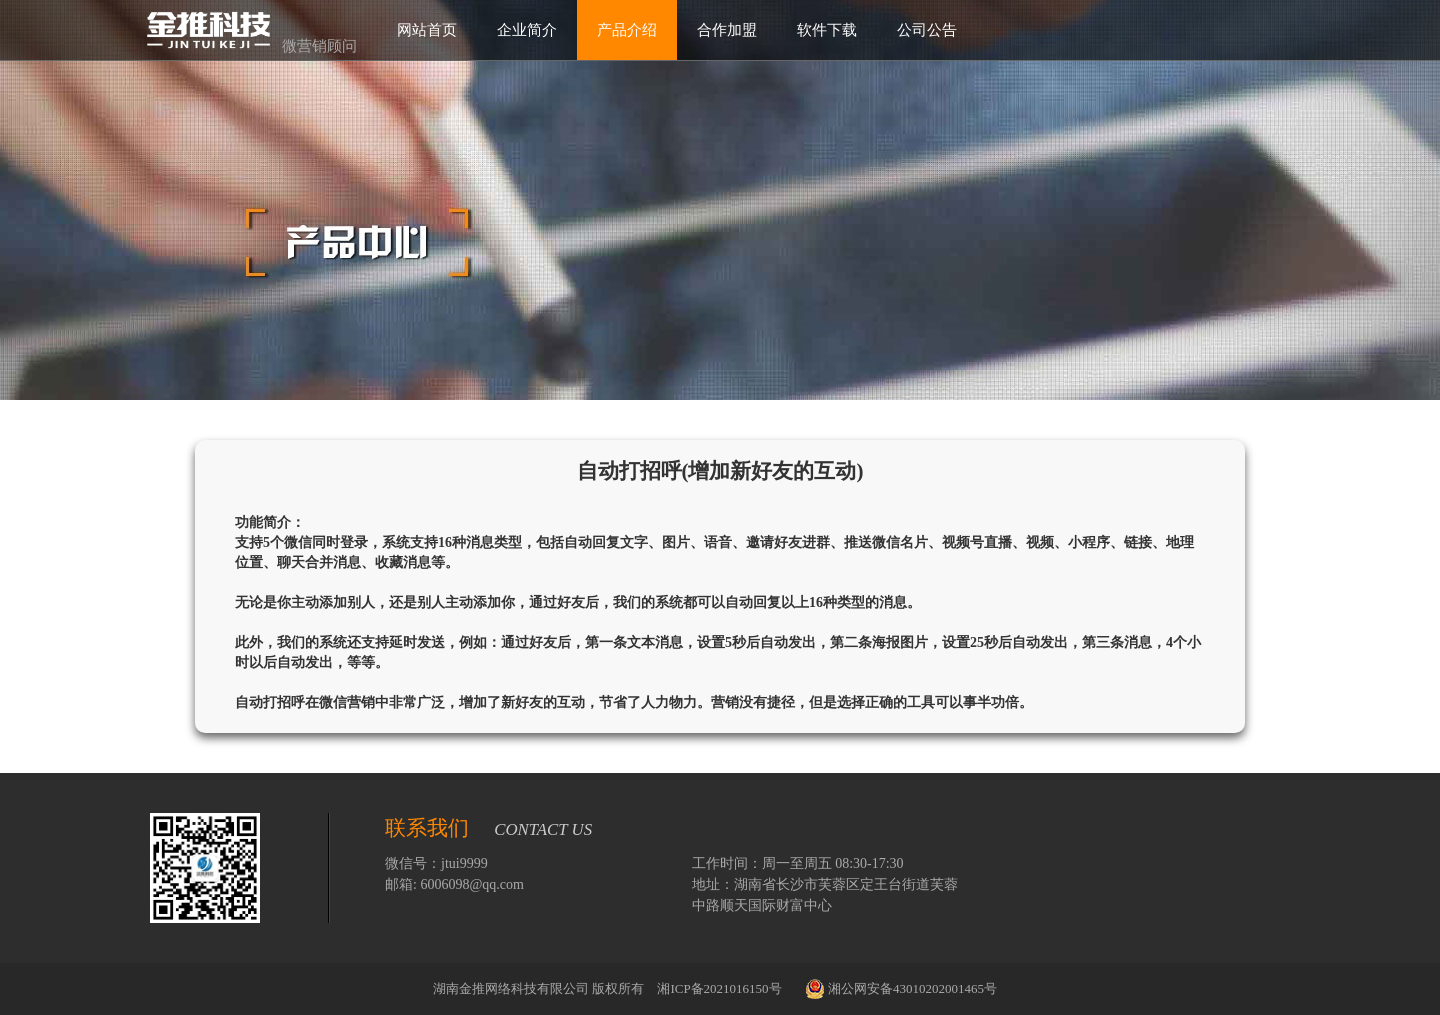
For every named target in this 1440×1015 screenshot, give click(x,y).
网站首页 (427, 29)
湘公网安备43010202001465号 (901, 989)
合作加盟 (727, 29)
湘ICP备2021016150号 (720, 988)
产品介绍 (627, 29)
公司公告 (927, 29)
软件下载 (827, 29)
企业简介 (527, 29)
